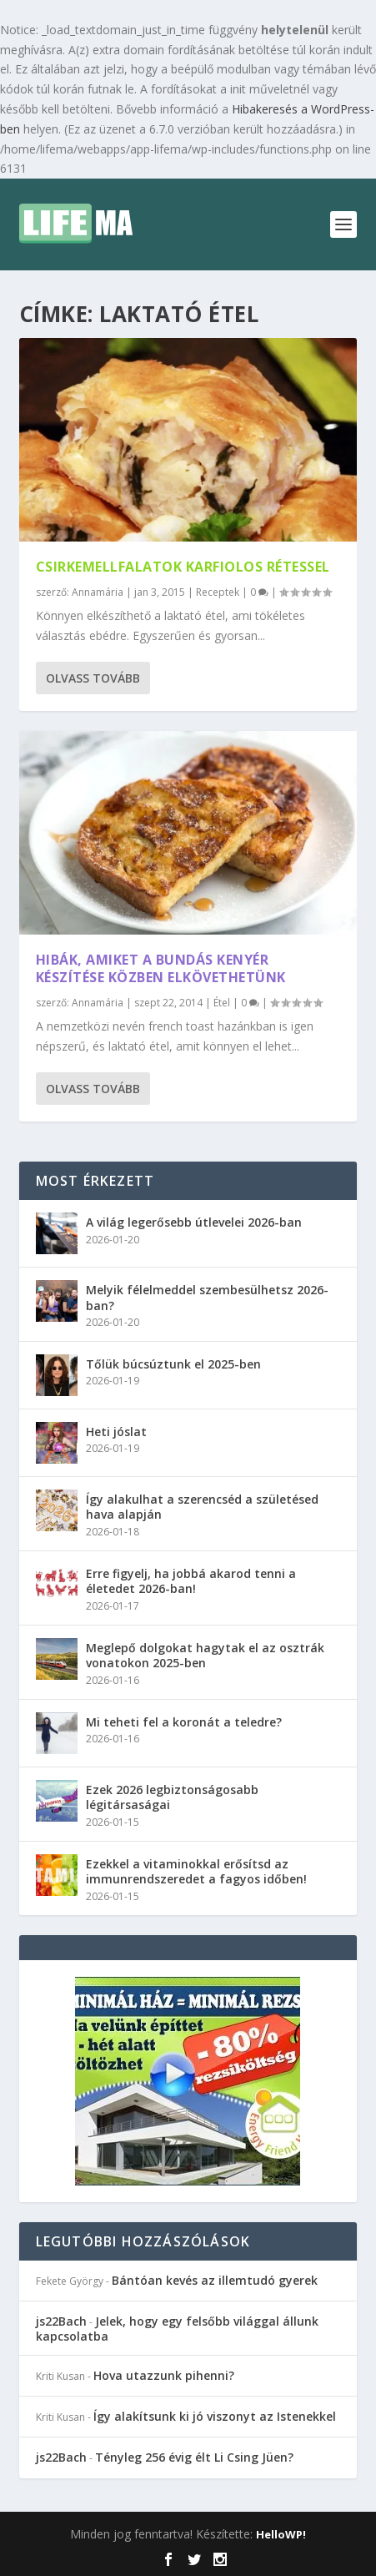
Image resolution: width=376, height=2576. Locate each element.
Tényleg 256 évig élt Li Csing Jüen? (194, 2457)
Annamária (97, 592)
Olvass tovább (93, 678)
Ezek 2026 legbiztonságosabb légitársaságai (172, 1797)
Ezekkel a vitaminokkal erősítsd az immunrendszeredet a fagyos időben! (196, 1871)
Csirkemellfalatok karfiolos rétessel (183, 566)
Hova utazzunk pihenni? (163, 2375)
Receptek (217, 592)
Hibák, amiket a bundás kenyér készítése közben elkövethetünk (161, 968)
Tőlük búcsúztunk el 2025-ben (173, 1364)
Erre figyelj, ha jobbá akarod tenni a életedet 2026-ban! (191, 1580)
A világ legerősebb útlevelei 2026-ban (194, 1222)
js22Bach (61, 2321)
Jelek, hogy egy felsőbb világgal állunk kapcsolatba (177, 2328)
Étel (221, 1003)
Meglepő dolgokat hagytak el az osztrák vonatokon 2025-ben (205, 1655)
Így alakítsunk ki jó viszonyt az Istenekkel (214, 2416)
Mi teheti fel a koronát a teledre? (184, 1722)
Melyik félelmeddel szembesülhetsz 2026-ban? (207, 1297)
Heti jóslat (116, 1431)
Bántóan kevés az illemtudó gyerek (215, 2280)
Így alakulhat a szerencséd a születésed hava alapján (202, 1506)
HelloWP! (281, 2534)
